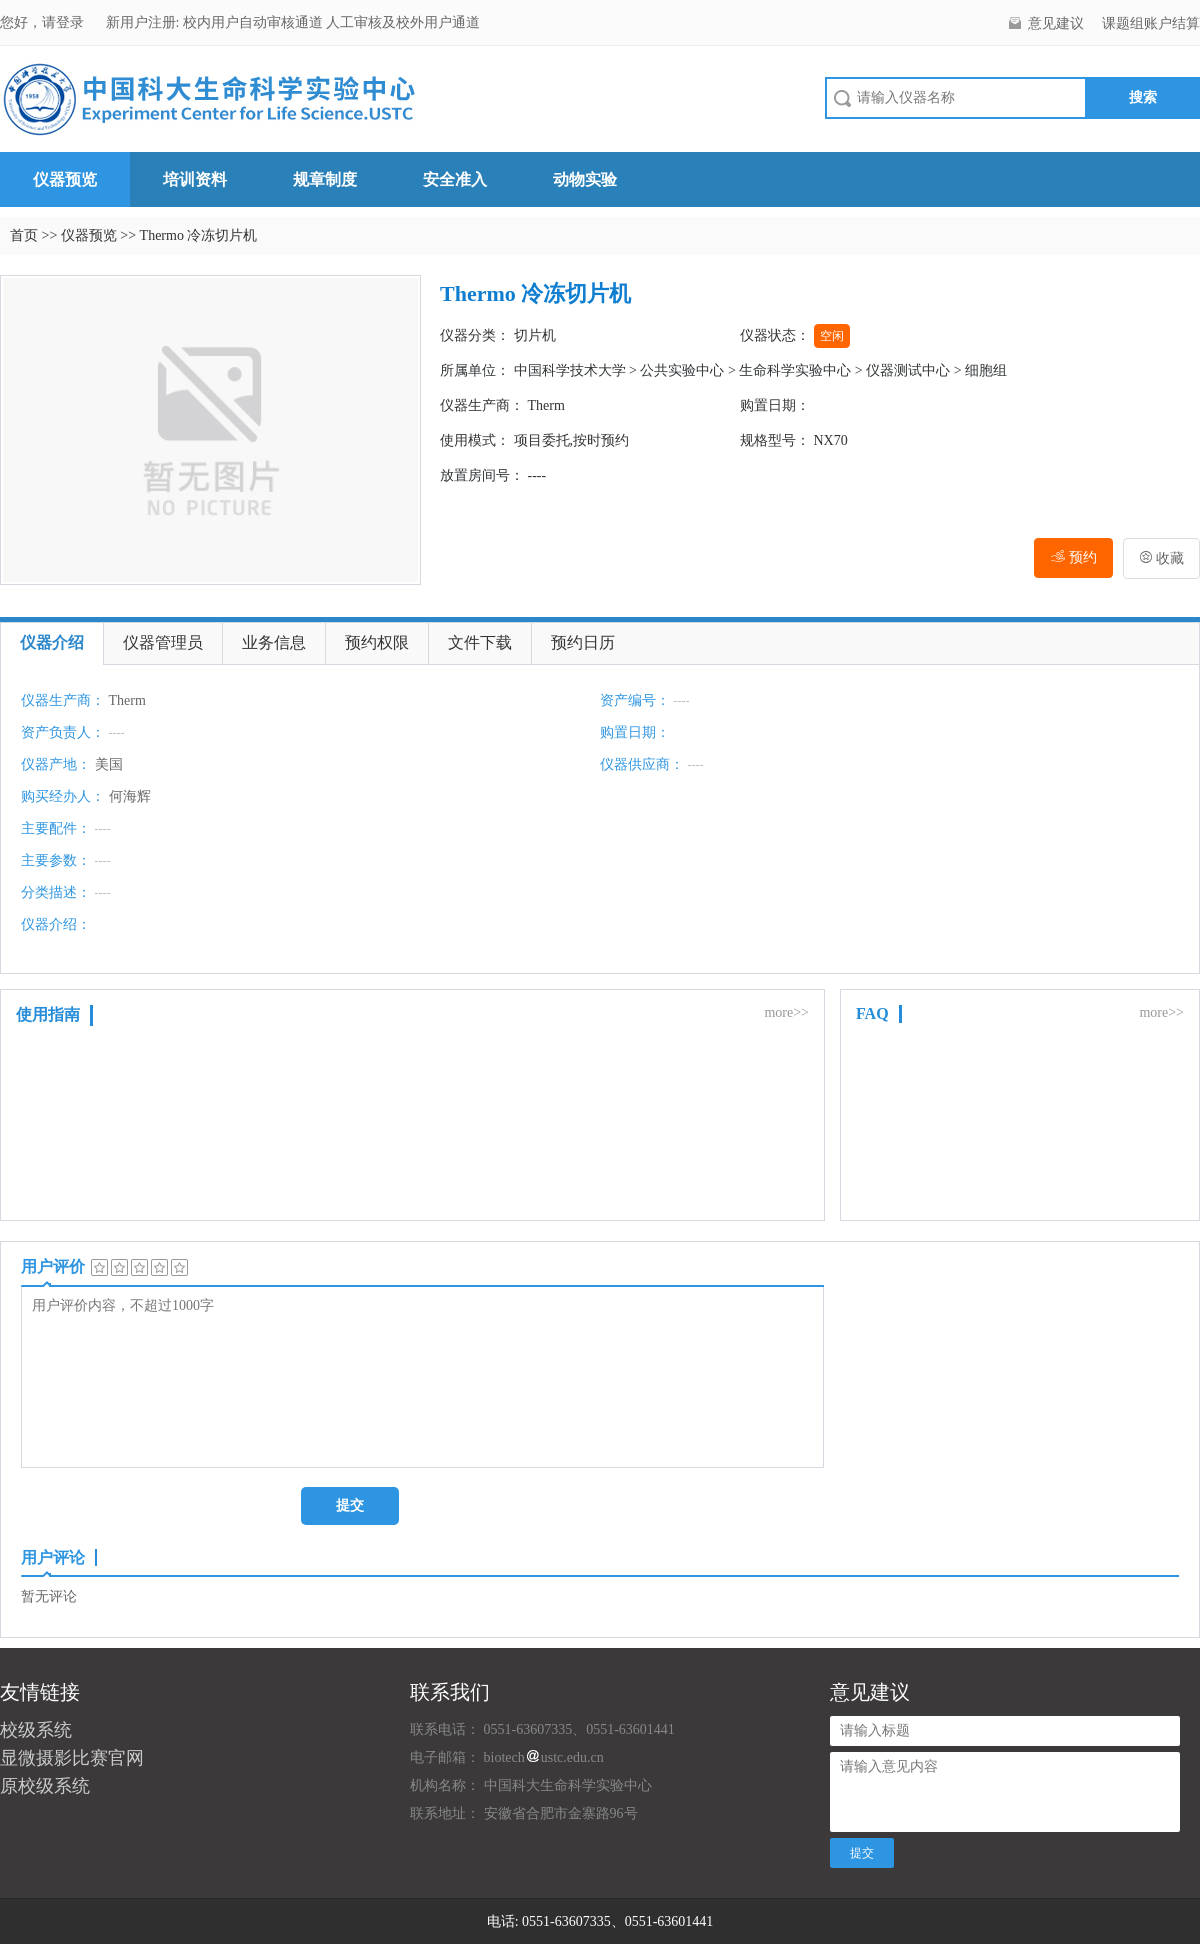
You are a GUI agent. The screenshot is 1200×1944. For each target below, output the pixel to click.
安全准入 (455, 179)
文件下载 (480, 642)
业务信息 (274, 642)
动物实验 (585, 179)
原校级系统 (45, 1786)
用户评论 (53, 1557)
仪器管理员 (163, 642)
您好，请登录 (44, 22)
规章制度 (325, 179)
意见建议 (1056, 23)
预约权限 (377, 642)
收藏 (1162, 558)
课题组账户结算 (1151, 23)
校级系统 (36, 1730)
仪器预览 (65, 179)
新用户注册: (143, 22)
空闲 (832, 336)
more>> (786, 1012)
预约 (1073, 557)
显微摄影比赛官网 (72, 1758)
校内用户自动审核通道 (255, 22)
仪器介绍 (52, 642)
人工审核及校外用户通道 (403, 22)
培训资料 (195, 179)
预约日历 (583, 642)
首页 (24, 235)
